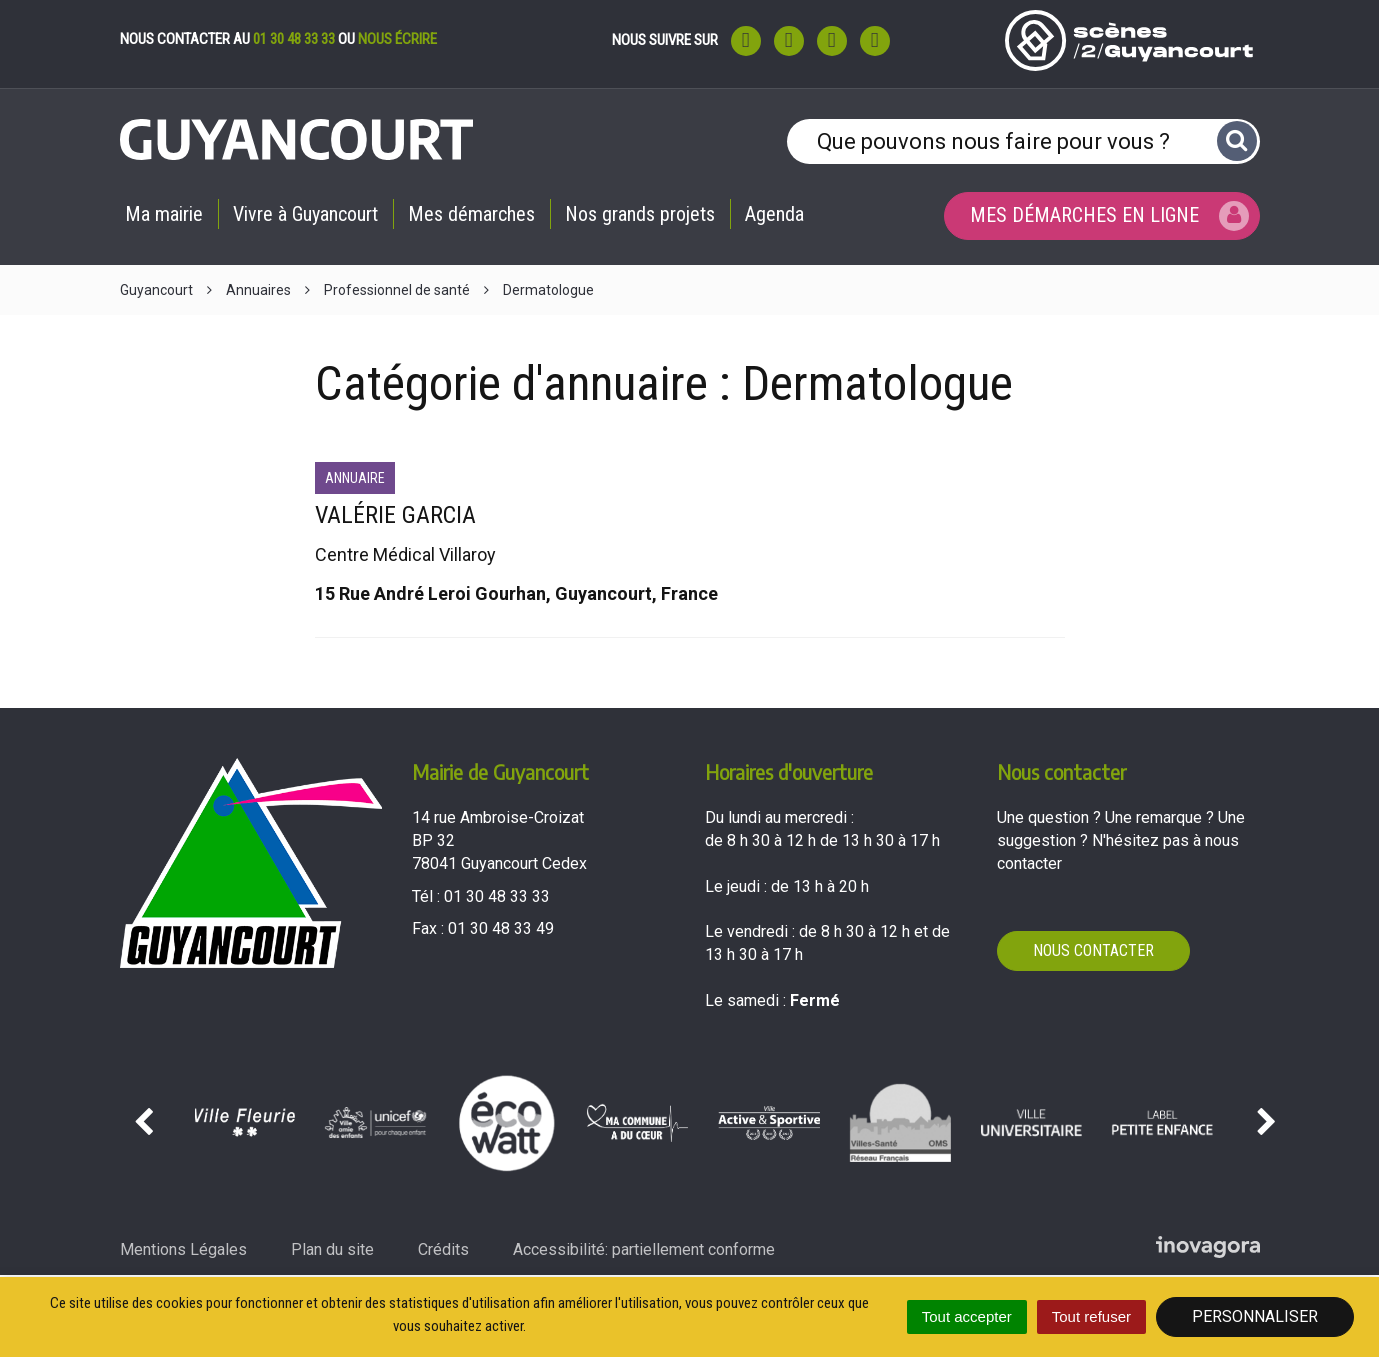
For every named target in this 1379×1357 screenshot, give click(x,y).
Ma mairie (164, 214)
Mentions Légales (183, 1249)
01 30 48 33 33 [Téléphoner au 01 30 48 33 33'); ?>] (497, 896)
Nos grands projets (640, 214)
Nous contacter (1093, 950)
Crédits (443, 1249)
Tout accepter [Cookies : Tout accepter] (967, 1316)
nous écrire (397, 39)
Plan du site (332, 1249)
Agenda (774, 214)
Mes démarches (471, 214)
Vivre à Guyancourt (305, 214)
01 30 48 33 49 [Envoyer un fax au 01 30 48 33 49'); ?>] (501, 928)
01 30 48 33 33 (294, 39)
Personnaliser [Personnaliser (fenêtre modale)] (1255, 1316)
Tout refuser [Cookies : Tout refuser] (1091, 1316)
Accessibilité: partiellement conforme (644, 1249)
